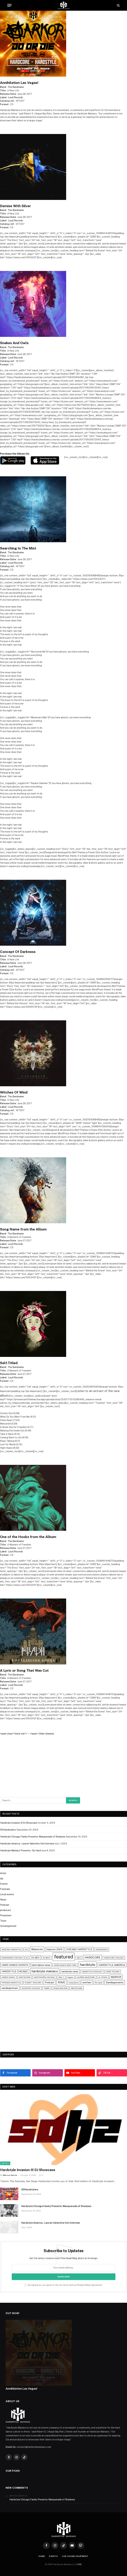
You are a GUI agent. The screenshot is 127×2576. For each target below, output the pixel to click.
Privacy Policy (84, 2285)
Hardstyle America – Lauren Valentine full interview (27, 1843)
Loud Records (15, 97)
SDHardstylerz (8, 1829)
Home (39, 2556)
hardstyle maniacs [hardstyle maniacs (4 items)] (45, 1971)
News (3, 1899)
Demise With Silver (15, 206)
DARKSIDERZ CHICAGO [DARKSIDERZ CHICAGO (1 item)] (12, 1958)
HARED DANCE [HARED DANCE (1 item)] (8, 1977)
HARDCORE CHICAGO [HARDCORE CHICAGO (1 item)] (114, 1958)
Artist (3, 1873)
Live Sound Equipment (76, 2556)
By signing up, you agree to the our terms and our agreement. (63, 2285)
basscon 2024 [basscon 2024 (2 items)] (54, 1949)
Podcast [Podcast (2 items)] (49, 1982)
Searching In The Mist (18, 548)
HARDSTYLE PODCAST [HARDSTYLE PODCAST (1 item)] (92, 1972)
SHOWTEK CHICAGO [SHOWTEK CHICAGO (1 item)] (31, 1988)
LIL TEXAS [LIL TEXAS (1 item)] (102, 1977)
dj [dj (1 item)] (27, 1958)
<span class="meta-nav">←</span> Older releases (27, 1733)
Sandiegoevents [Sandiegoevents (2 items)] (115, 1982)
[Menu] (9, 5)
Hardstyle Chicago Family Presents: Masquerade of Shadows (32, 1836)
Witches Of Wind (13, 1092)
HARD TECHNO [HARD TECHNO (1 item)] (113, 1972)
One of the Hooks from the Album (28, 1537)
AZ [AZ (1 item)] (26, 1950)
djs (1, 1878)
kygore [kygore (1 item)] (70, 1977)
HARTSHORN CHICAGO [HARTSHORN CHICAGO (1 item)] (44, 1977)
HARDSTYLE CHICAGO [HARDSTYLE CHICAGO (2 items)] (15, 1971)
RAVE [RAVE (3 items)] (61, 1982)
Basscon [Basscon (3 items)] (37, 1949)
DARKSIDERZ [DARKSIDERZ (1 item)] (102, 1950)
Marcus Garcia (10, 2175)
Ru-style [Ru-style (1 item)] (98, 1983)
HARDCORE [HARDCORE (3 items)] (92, 1957)
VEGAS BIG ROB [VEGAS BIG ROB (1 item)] (60, 1988)
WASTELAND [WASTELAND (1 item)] (76, 1988)
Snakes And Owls (14, 343)
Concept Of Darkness (18, 952)
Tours (3, 1920)
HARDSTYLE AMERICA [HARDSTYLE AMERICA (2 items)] (112, 1965)
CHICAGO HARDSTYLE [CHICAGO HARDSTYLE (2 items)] (79, 1949)
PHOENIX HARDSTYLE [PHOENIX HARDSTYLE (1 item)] (11, 1983)
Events (4, 1883)
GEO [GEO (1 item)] (79, 1958)
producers (5, 1910)
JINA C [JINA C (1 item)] (61, 1977)
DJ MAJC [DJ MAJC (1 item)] (46, 1958)
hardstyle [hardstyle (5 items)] (87, 1965)
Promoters (5, 1915)
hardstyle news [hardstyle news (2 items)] (70, 1971)
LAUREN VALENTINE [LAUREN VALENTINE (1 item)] (86, 1977)
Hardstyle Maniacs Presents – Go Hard (20, 1850)
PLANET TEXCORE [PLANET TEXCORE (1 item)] (33, 1983)
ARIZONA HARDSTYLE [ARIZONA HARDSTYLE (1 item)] (12, 1950)
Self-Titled (9, 1363)
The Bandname (16, 87)
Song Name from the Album (23, 1229)
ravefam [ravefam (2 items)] (86, 1982)
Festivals (5, 1889)
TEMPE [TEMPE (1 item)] (47, 1988)
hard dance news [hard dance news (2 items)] (41, 1965)
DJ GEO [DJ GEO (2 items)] (35, 1957)
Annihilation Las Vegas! (19, 83)
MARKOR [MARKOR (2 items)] (116, 1977)
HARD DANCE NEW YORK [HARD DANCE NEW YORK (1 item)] (65, 1965)
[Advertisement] (63, 1767)
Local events (7, 1894)
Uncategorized (8, 1926)
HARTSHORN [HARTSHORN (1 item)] (24, 1977)
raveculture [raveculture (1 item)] (74, 1983)
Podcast (4, 1905)
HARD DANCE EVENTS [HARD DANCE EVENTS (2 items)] (15, 1965)
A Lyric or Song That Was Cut (24, 1670)
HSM (79, 2564)
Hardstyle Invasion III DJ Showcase (18, 1822)
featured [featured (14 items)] (63, 1957)
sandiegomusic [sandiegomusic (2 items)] (10, 1988)
